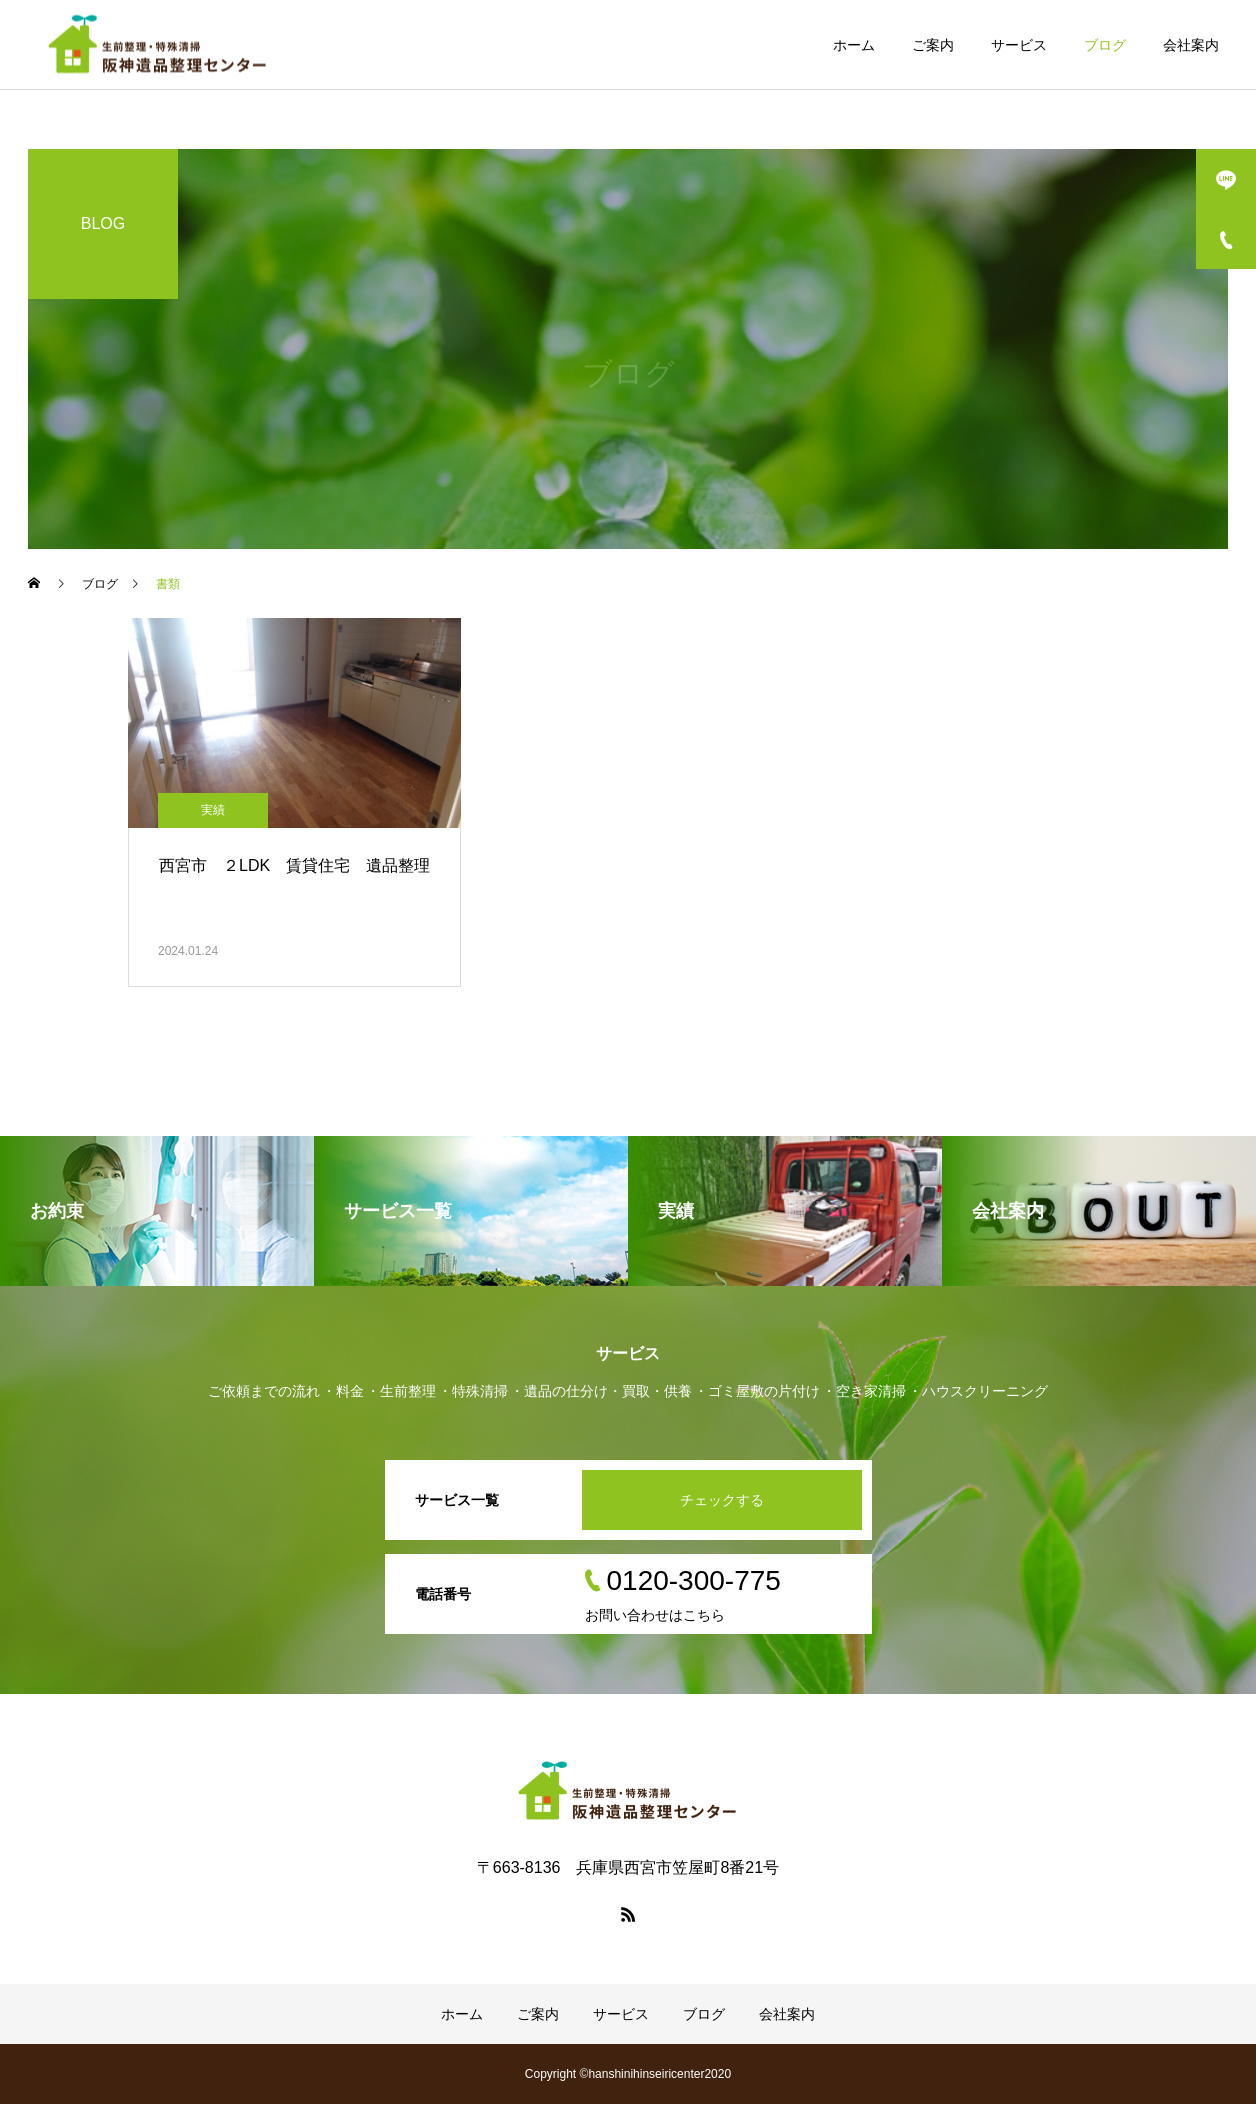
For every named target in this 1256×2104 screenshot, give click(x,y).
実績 (213, 810)
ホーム (854, 45)
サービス (1019, 45)
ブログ (1105, 45)
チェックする (722, 1500)
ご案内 (933, 45)
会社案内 (1191, 45)
